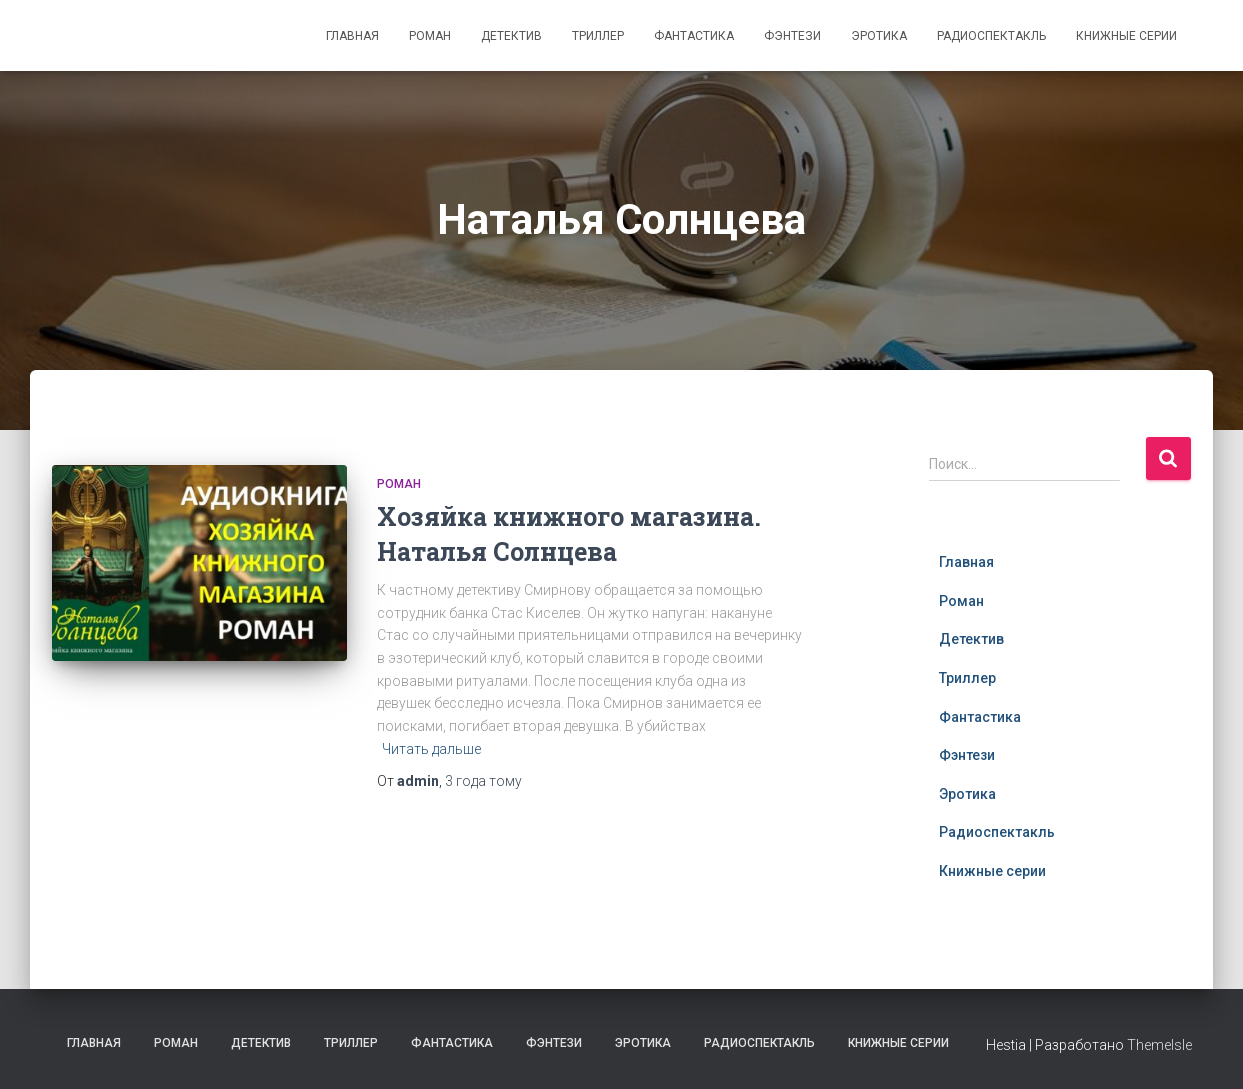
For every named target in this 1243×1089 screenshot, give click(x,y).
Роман (430, 36)
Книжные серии (1126, 36)
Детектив (511, 36)
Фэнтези (792, 36)
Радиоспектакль (991, 36)
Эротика (879, 36)
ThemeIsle (1159, 1045)
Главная (352, 36)
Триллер (598, 36)
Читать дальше (431, 749)
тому (483, 781)
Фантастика (694, 36)
